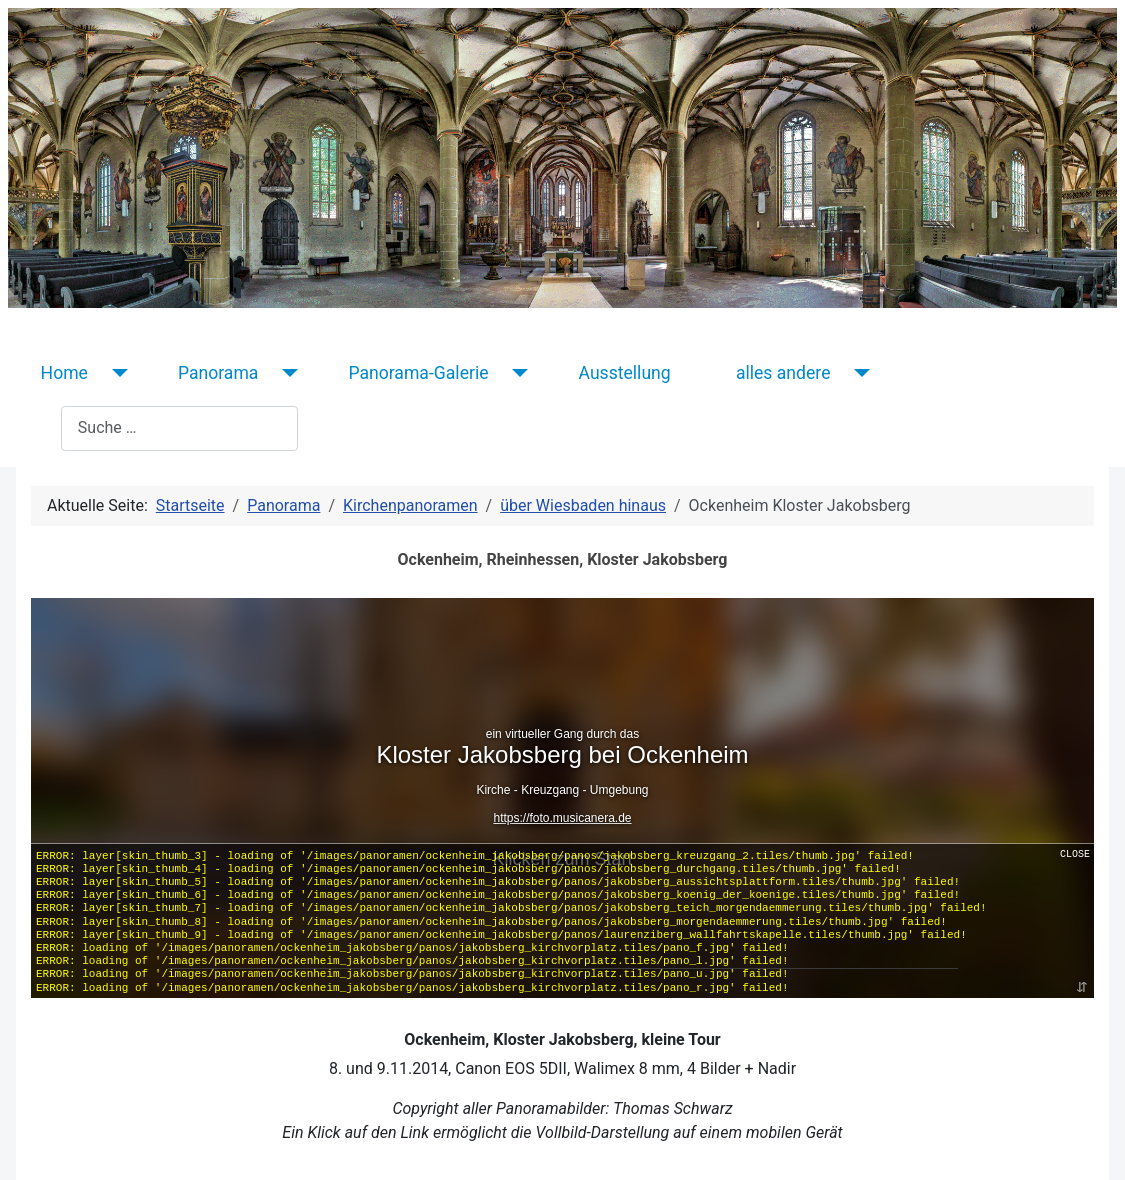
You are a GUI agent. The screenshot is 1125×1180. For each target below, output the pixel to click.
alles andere (783, 373)
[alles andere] (857, 373)
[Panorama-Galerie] (516, 373)
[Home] (115, 373)
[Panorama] (285, 373)
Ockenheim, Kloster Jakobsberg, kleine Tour (562, 1039)
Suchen (34, 427)
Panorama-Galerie (418, 373)
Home (64, 373)
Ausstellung (625, 373)
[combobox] (179, 428)
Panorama (218, 373)
